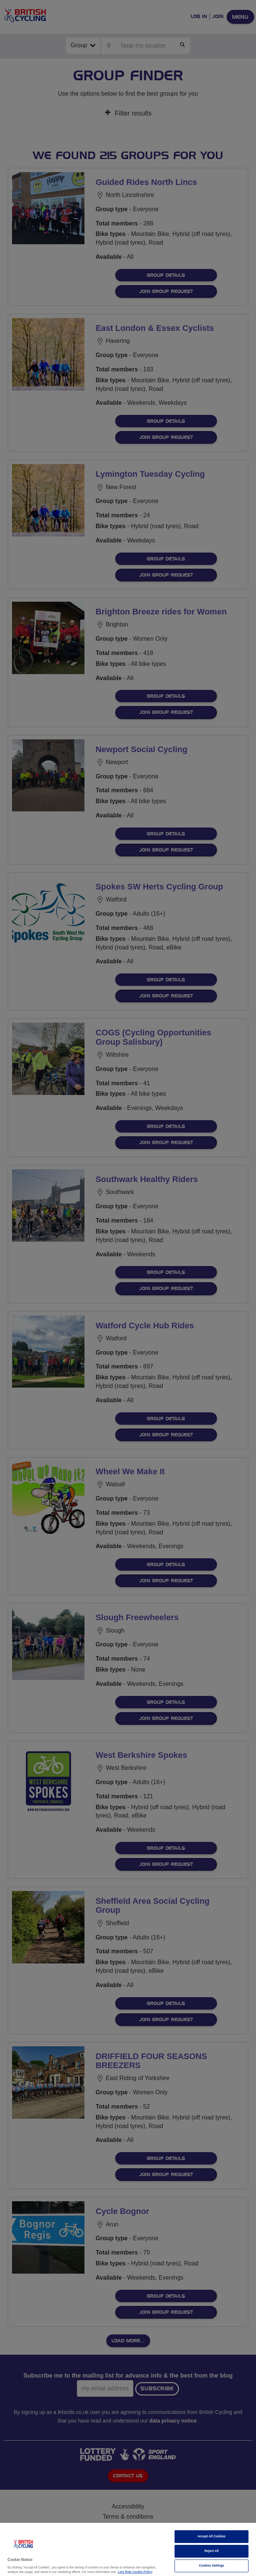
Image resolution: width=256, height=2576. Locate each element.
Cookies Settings (211, 2565)
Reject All (212, 2551)
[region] (128, 2549)
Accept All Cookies (211, 2536)
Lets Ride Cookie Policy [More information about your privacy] (135, 2572)
